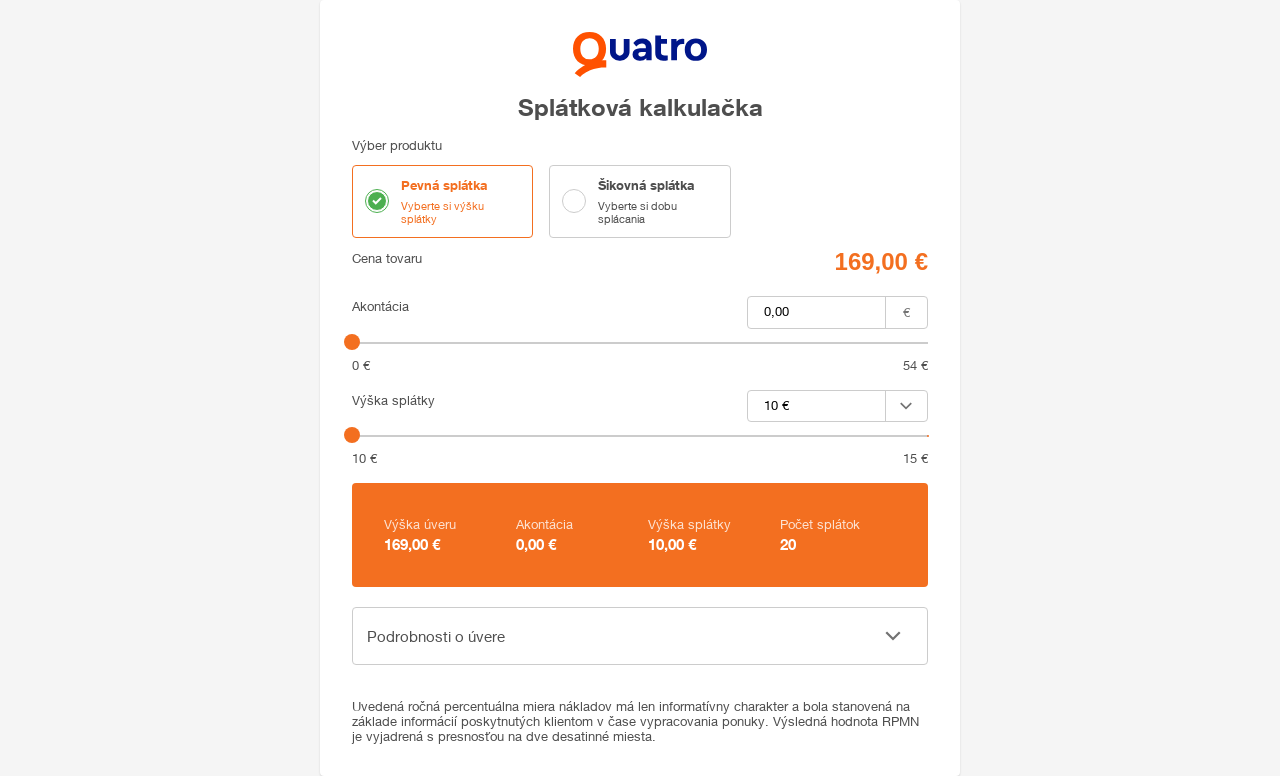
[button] (640, 636)
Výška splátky (393, 400)
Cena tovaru (387, 258)
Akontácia (380, 306)
